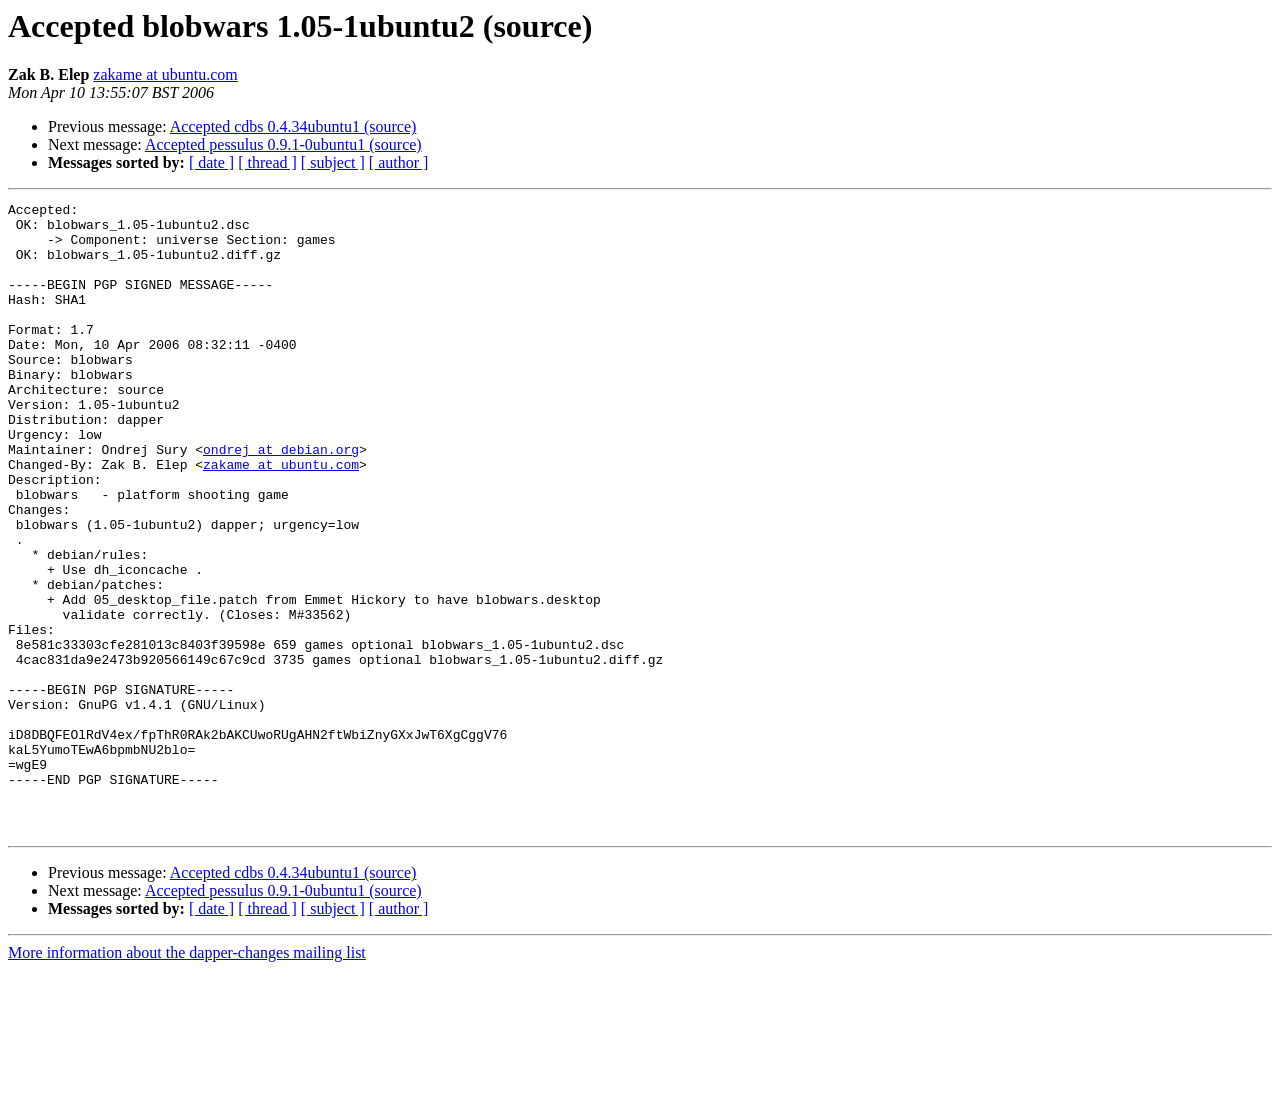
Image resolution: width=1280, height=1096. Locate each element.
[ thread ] (267, 162)
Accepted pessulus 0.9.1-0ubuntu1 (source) (283, 144)
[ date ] (211, 162)
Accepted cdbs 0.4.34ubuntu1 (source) (293, 126)
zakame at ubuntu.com (165, 74)
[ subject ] (333, 162)
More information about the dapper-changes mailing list (187, 1078)
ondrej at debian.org (281, 500)
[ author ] (399, 162)
